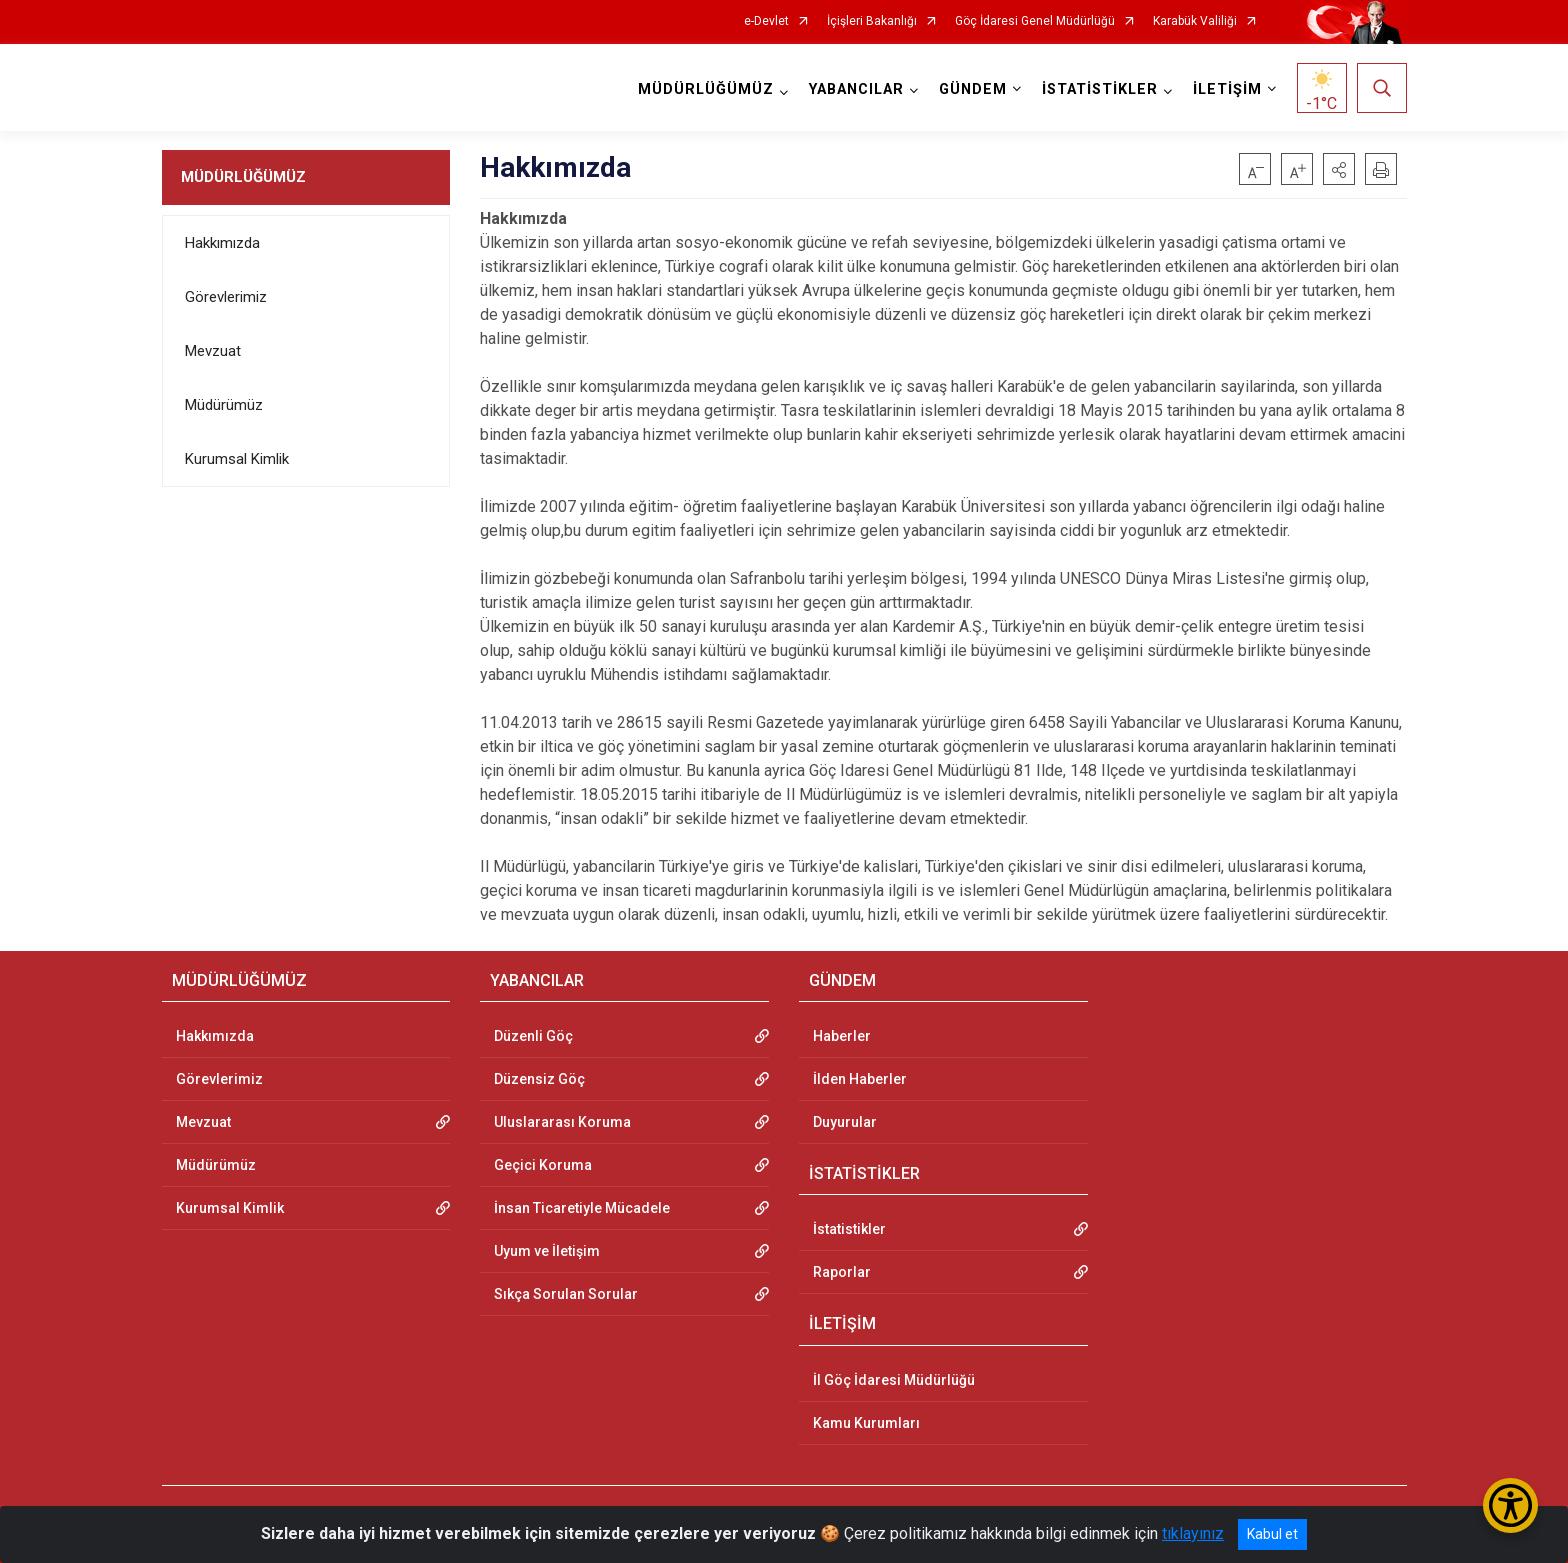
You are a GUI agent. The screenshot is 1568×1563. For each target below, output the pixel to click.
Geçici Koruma (543, 1165)
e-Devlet (766, 21)
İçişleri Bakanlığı (872, 21)
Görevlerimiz (226, 297)
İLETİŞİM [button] (1227, 89)
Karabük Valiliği (1195, 21)
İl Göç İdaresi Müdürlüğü (894, 1380)
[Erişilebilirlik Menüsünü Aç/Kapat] (1510, 1505)
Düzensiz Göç (539, 1079)
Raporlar (842, 1272)
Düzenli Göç (533, 1036)
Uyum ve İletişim (547, 1251)
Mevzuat (213, 351)
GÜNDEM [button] (973, 89)
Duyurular (845, 1122)
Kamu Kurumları (866, 1423)
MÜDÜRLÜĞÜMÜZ (243, 177)
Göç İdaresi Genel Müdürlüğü (1035, 21)
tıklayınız (1193, 1533)
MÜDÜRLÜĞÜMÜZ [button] (706, 89)
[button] (1339, 169)
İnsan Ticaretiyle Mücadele (582, 1208)
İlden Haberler (860, 1079)
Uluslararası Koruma (562, 1122)
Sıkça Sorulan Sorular (566, 1294)
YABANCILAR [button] (856, 89)
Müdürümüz (224, 405)
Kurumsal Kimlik (237, 459)
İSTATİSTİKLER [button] (1100, 89)
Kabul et (1272, 1534)
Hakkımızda (222, 243)
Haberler (842, 1036)
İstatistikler (849, 1229)
